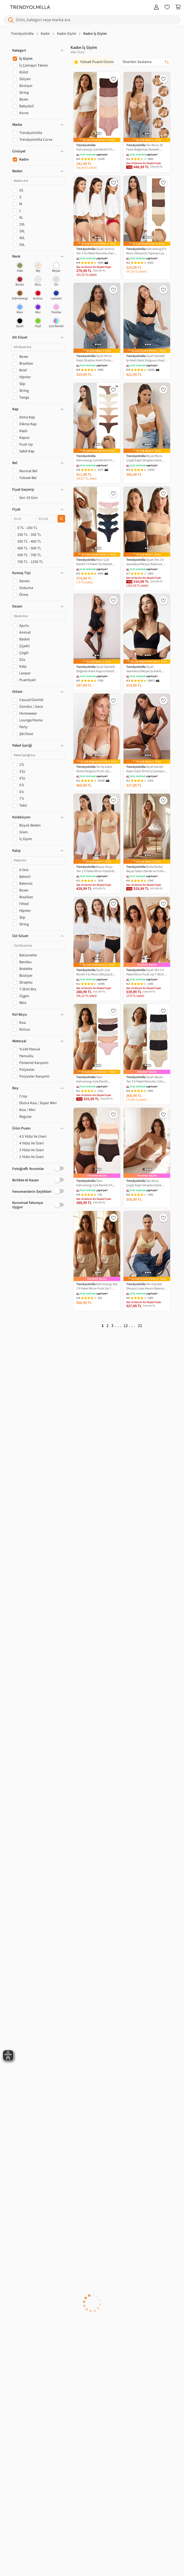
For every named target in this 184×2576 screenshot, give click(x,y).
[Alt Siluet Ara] (38, 347)
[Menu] (5, 7)
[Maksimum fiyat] (46, 518)
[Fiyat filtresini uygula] (61, 518)
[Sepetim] (178, 7)
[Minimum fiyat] (21, 518)
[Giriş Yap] (156, 7)
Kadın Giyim (66, 34)
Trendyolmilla (22, 34)
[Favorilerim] (167, 7)
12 (125, 1326)
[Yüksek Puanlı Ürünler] (95, 62)
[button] (38, 50)
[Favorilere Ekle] (113, 79)
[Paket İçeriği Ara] (38, 755)
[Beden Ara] (38, 181)
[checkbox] (20, 267)
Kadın (45, 34)
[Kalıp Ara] (38, 860)
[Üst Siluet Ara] (38, 945)
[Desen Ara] (38, 616)
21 (140, 1326)
